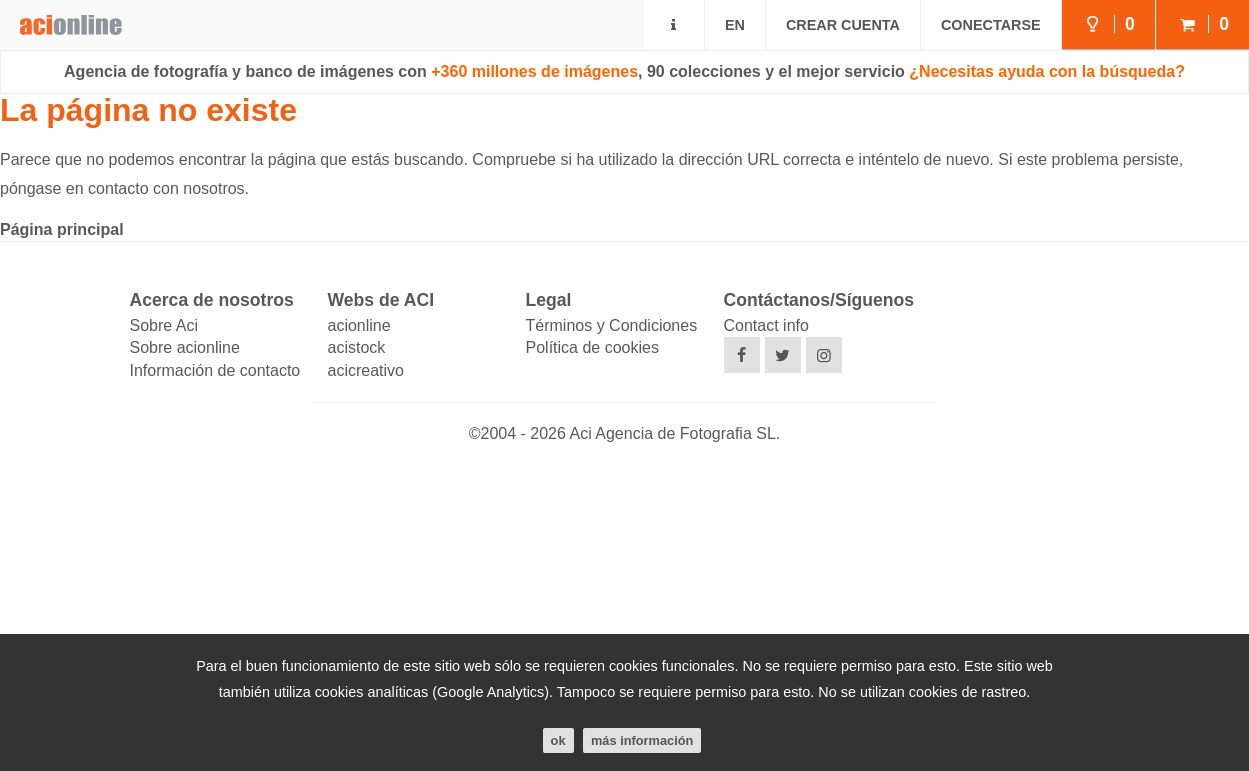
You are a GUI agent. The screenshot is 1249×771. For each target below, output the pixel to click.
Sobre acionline (185, 347)
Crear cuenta (843, 25)
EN (735, 25)
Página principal (62, 229)
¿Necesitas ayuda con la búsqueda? (1047, 71)
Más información (642, 740)
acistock (357, 347)
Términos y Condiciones (612, 325)
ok (558, 740)
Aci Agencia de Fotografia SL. (674, 433)
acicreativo (366, 370)
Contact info (766, 325)
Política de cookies (592, 347)
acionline (359, 325)
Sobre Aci (164, 325)
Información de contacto (215, 370)
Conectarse (991, 25)
